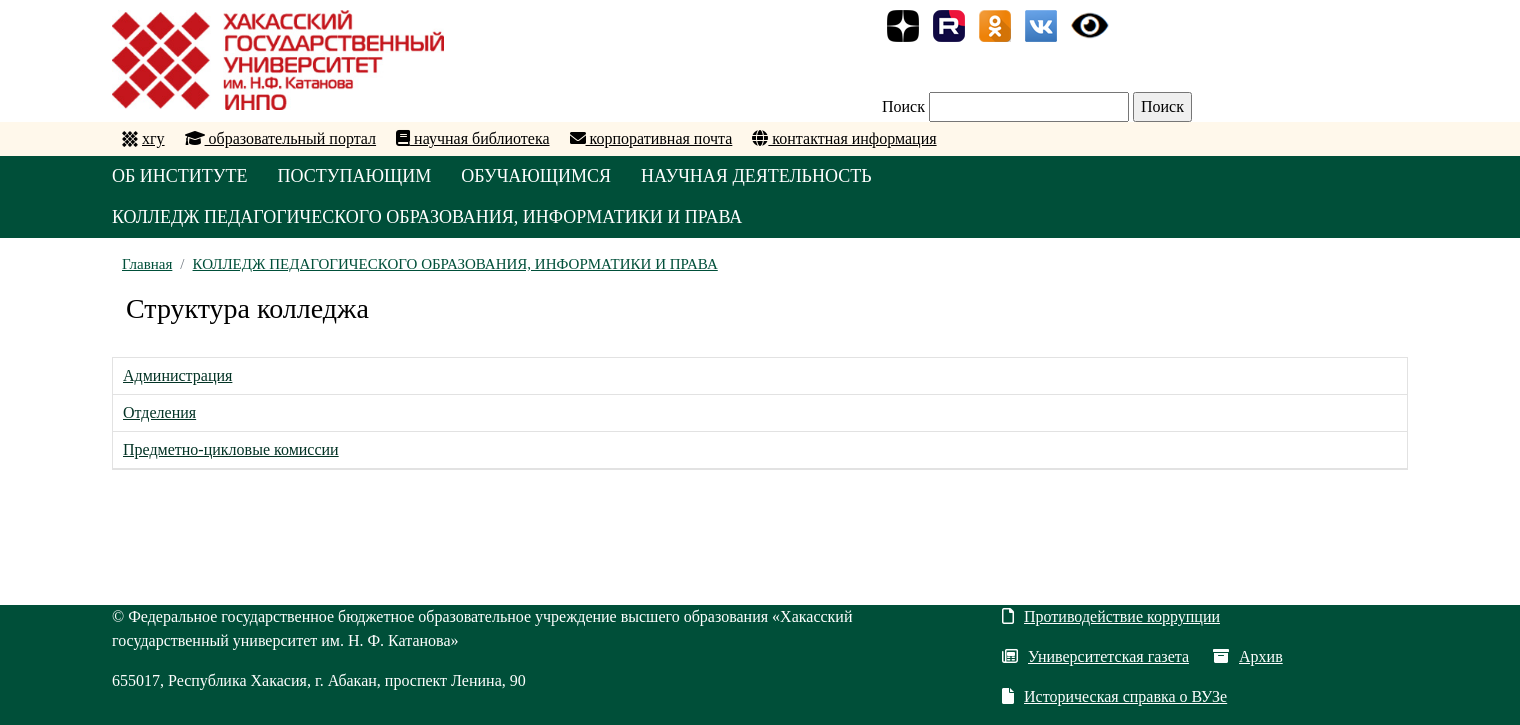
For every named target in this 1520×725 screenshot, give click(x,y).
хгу (153, 138)
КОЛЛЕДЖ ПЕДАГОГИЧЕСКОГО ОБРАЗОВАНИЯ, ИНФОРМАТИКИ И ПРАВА (427, 217)
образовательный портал (281, 138)
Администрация (177, 375)
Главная (147, 264)
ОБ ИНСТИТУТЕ (180, 176)
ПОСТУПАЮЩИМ (355, 176)
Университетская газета (1095, 656)
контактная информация (844, 138)
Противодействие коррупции (1111, 616)
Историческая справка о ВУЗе (1114, 696)
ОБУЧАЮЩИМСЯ (536, 176)
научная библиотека (472, 138)
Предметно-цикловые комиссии (231, 449)
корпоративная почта (651, 138)
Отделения (159, 412)
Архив (1248, 656)
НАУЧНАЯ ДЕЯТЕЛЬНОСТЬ (756, 176)
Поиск (903, 106)
